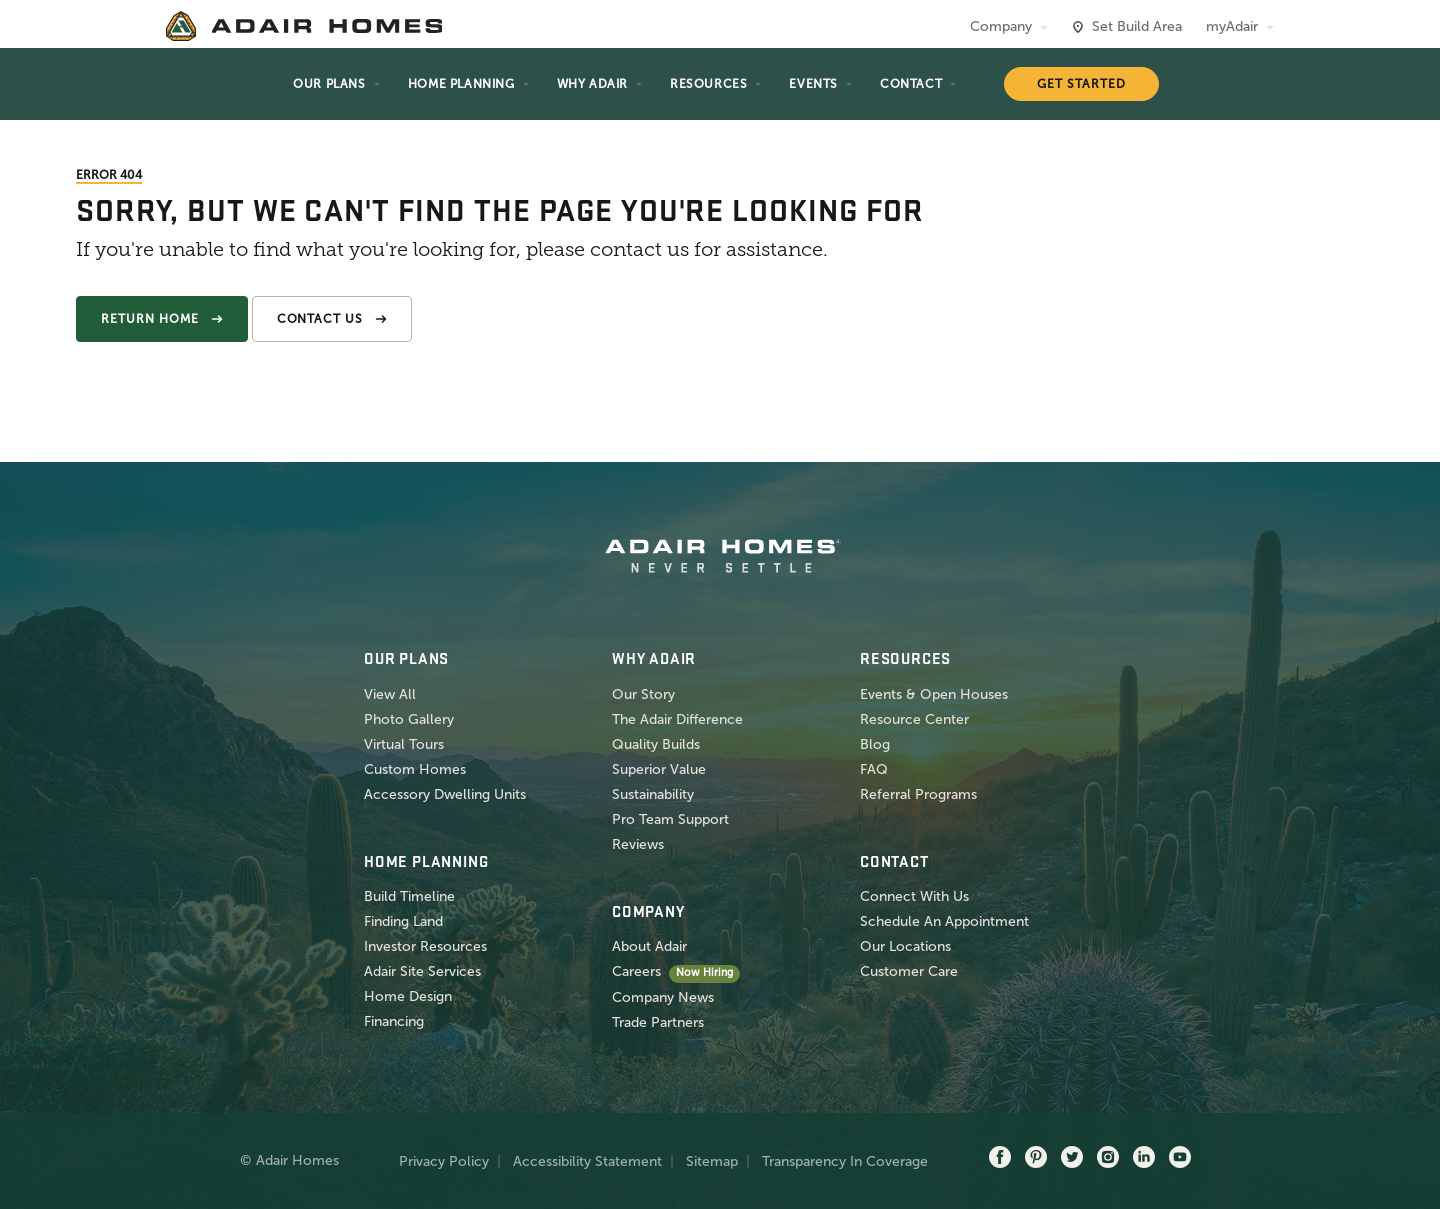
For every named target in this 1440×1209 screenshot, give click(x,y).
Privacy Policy (444, 1161)
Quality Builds (656, 744)
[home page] (304, 26)
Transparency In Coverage (845, 1161)
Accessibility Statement (587, 1161)
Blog (875, 744)
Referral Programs (918, 794)
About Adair (649, 946)
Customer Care (909, 971)
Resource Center (914, 719)
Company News (663, 997)
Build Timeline (409, 896)
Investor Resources (425, 946)
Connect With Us (914, 896)
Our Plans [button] (329, 84)
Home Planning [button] (461, 84)
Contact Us (320, 319)
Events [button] (813, 84)
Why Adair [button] (592, 84)
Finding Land (403, 921)
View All (390, 694)
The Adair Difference (677, 719)
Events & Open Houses (934, 694)
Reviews (638, 844)
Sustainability (653, 794)
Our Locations (905, 946)
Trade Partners (658, 1022)
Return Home (150, 319)
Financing (394, 1021)
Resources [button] (708, 84)
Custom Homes (415, 769)
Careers (636, 971)
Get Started (1081, 84)
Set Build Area (1137, 26)
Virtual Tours (404, 744)
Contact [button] (911, 84)
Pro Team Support (670, 819)
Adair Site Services (422, 971)
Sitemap (712, 1161)
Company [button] (1001, 26)
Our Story (643, 694)
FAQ (874, 769)
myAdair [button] (1232, 26)
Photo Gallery (409, 719)
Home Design (408, 996)
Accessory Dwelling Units (445, 794)
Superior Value (659, 769)
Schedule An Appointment (944, 921)
